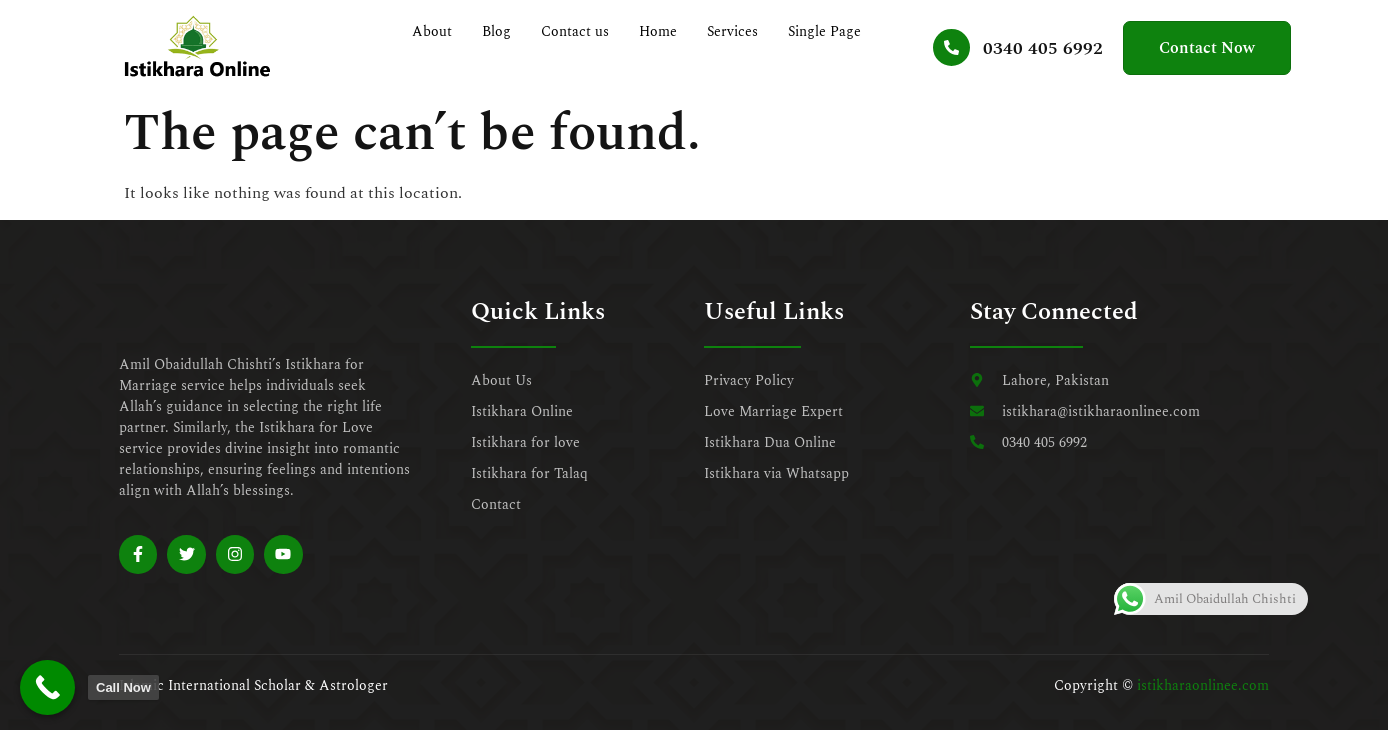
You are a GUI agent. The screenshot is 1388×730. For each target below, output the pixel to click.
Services (733, 31)
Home (659, 31)
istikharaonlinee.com (1203, 685)
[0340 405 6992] (948, 47)
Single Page (825, 31)
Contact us (576, 31)
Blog (497, 31)
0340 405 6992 (1040, 48)
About (433, 31)
